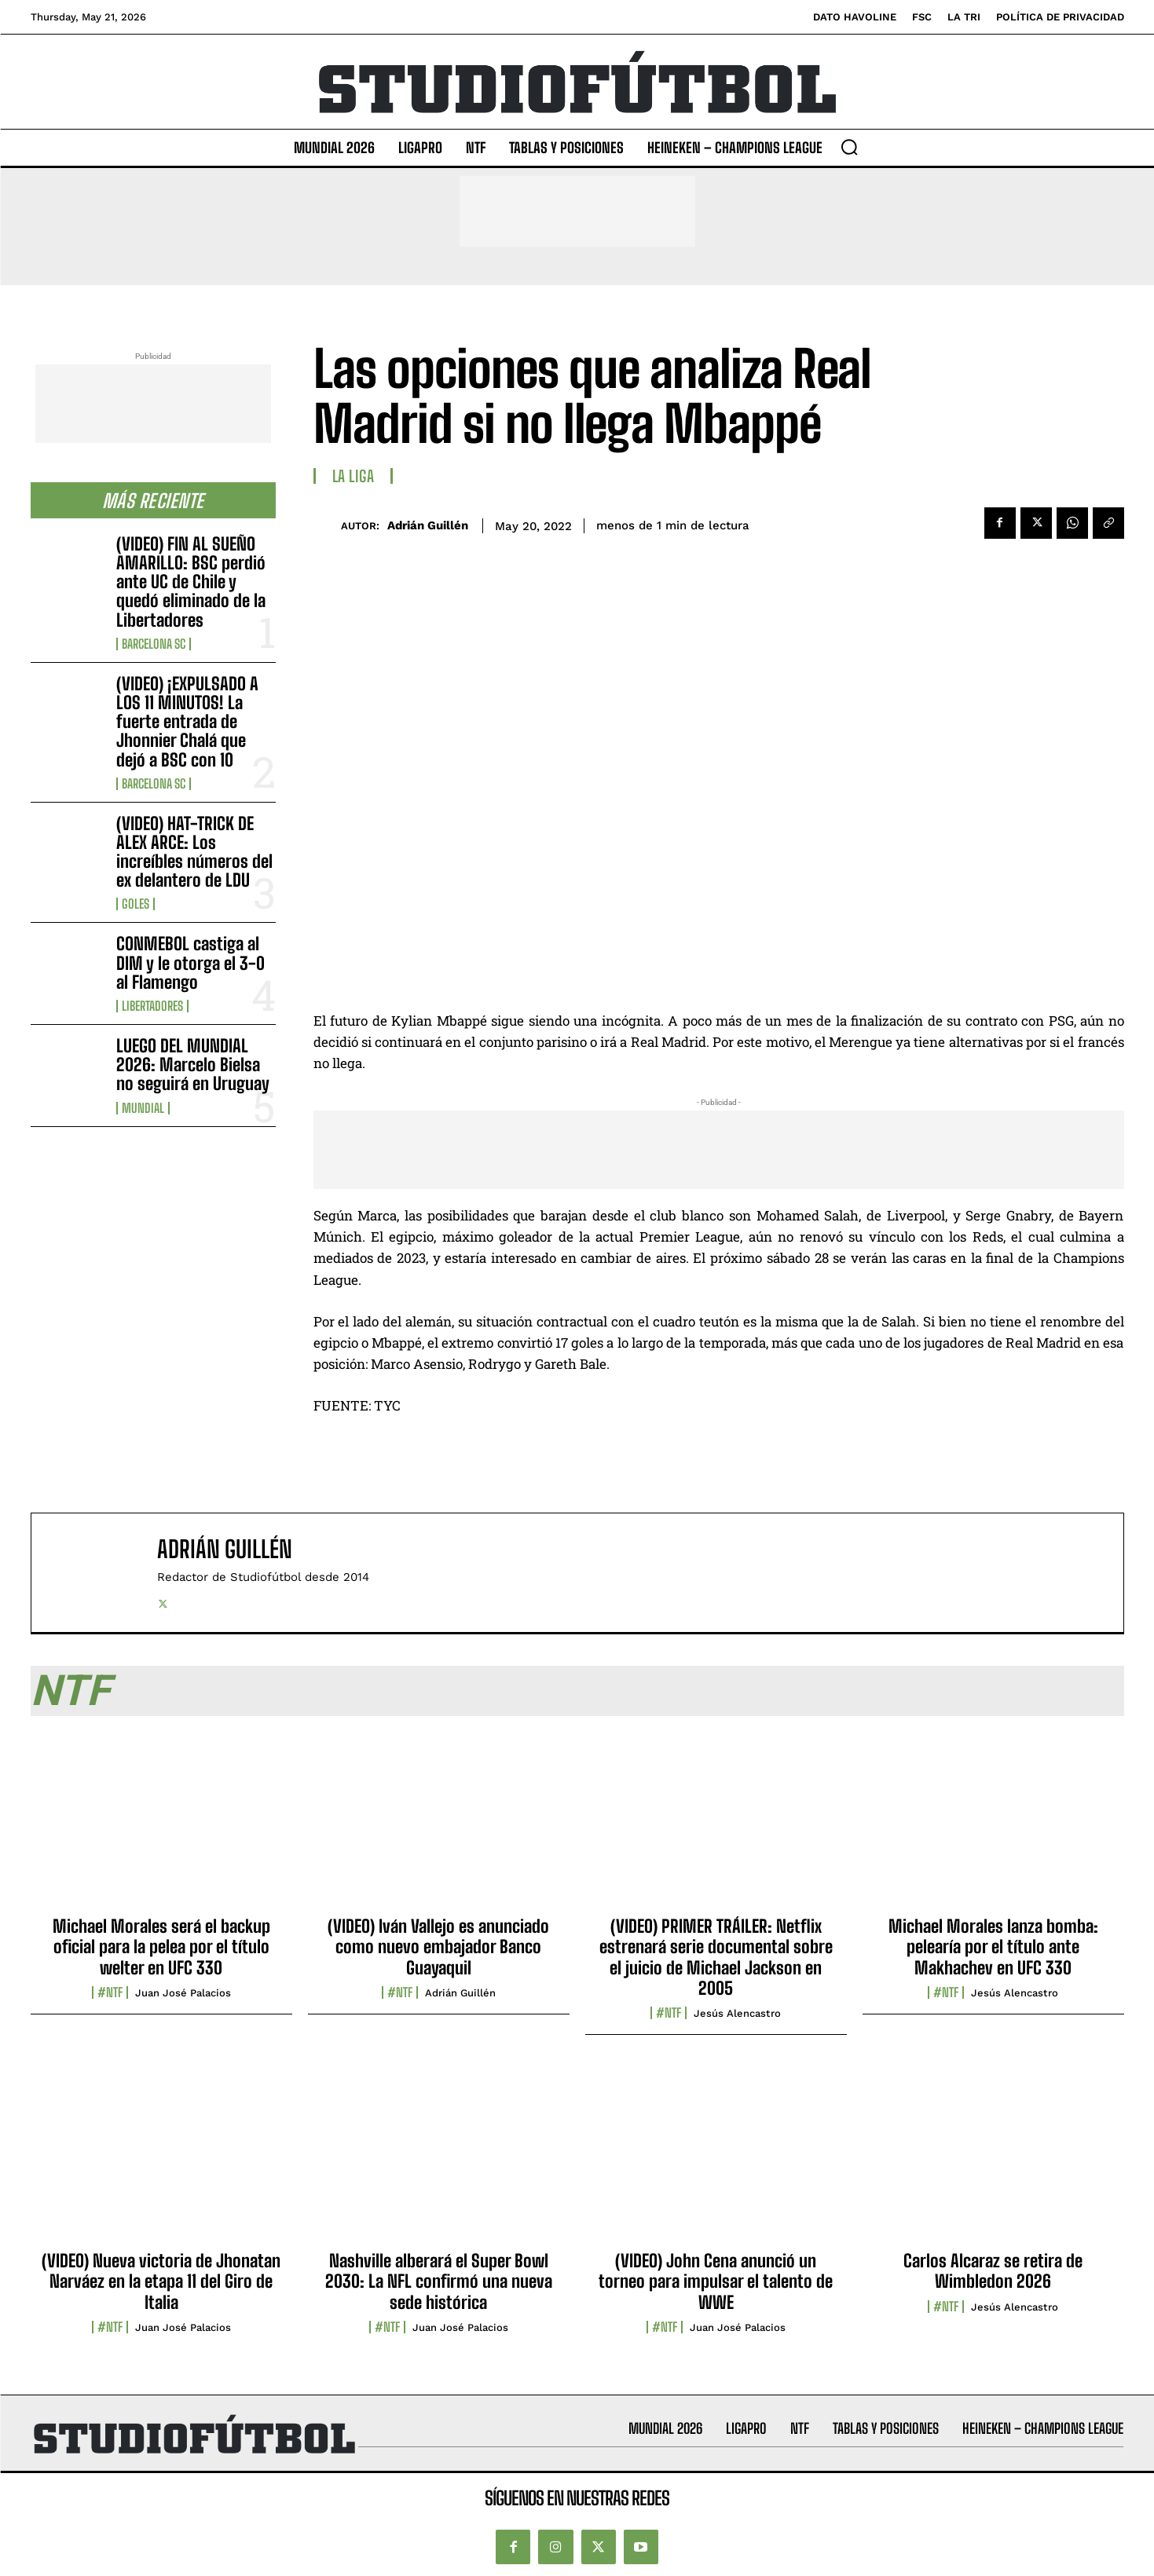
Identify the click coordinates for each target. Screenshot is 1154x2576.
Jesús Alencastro (737, 2013)
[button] (849, 147)
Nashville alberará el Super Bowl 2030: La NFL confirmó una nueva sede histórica (438, 2281)
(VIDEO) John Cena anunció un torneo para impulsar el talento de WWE (716, 2281)
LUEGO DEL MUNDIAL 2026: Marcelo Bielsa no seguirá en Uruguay (192, 1064)
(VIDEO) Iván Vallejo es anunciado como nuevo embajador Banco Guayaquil (438, 1947)
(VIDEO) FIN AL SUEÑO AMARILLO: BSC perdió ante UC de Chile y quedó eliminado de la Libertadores (191, 582)
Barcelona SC (153, 644)
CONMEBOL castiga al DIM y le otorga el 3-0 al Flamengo (190, 962)
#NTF (110, 1992)
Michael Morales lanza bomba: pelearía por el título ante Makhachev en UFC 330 (993, 1947)
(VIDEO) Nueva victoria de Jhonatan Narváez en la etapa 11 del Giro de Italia (161, 2281)
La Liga (353, 476)
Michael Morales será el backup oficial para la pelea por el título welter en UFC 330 (161, 1947)
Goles (135, 904)
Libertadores (152, 1006)
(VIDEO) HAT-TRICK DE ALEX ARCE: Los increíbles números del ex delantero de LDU (194, 852)
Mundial (143, 1108)
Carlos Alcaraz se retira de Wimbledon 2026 (993, 2271)
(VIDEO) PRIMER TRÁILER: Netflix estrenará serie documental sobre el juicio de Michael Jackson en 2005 (716, 1957)
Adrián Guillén (427, 525)
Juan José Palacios (183, 1993)
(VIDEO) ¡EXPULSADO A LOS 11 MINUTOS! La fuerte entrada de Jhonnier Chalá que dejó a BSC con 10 (187, 721)
